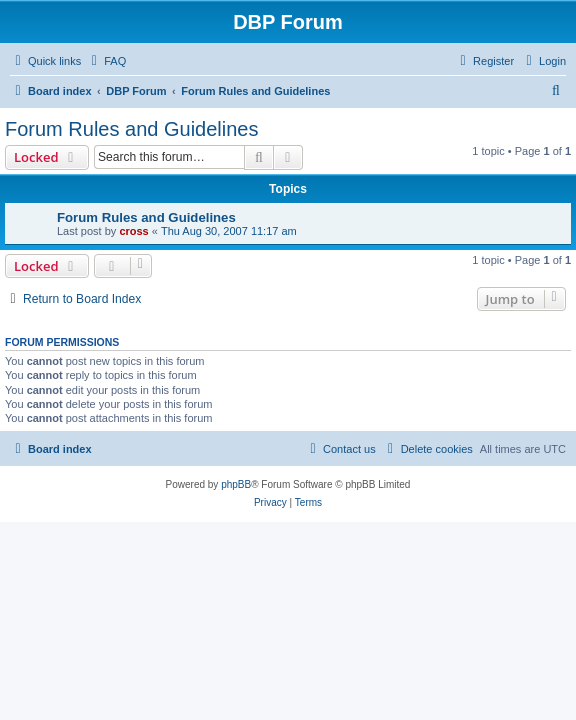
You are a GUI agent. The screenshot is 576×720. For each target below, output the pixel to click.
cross (133, 231)
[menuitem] (106, 61)
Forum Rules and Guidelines (131, 129)
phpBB (236, 484)
